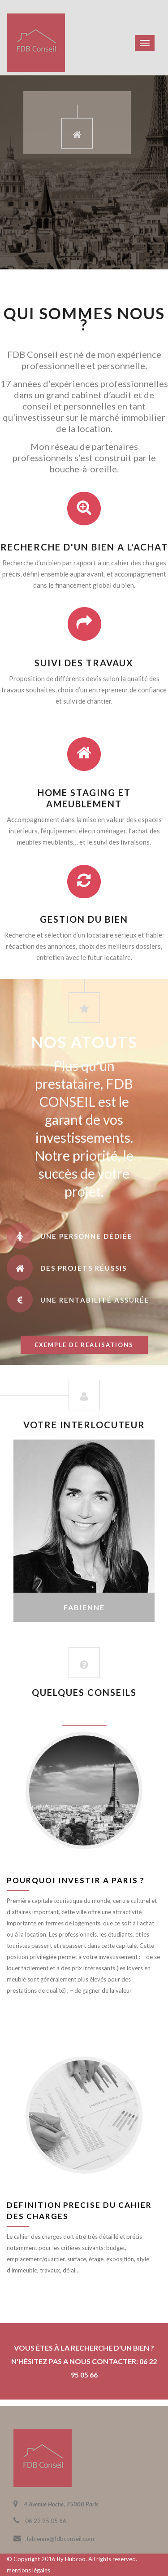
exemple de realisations (84, 1344)
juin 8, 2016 (84, 1719)
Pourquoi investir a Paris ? (76, 1880)
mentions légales (28, 2570)
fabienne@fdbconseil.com (60, 2538)
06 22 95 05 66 (45, 2520)
